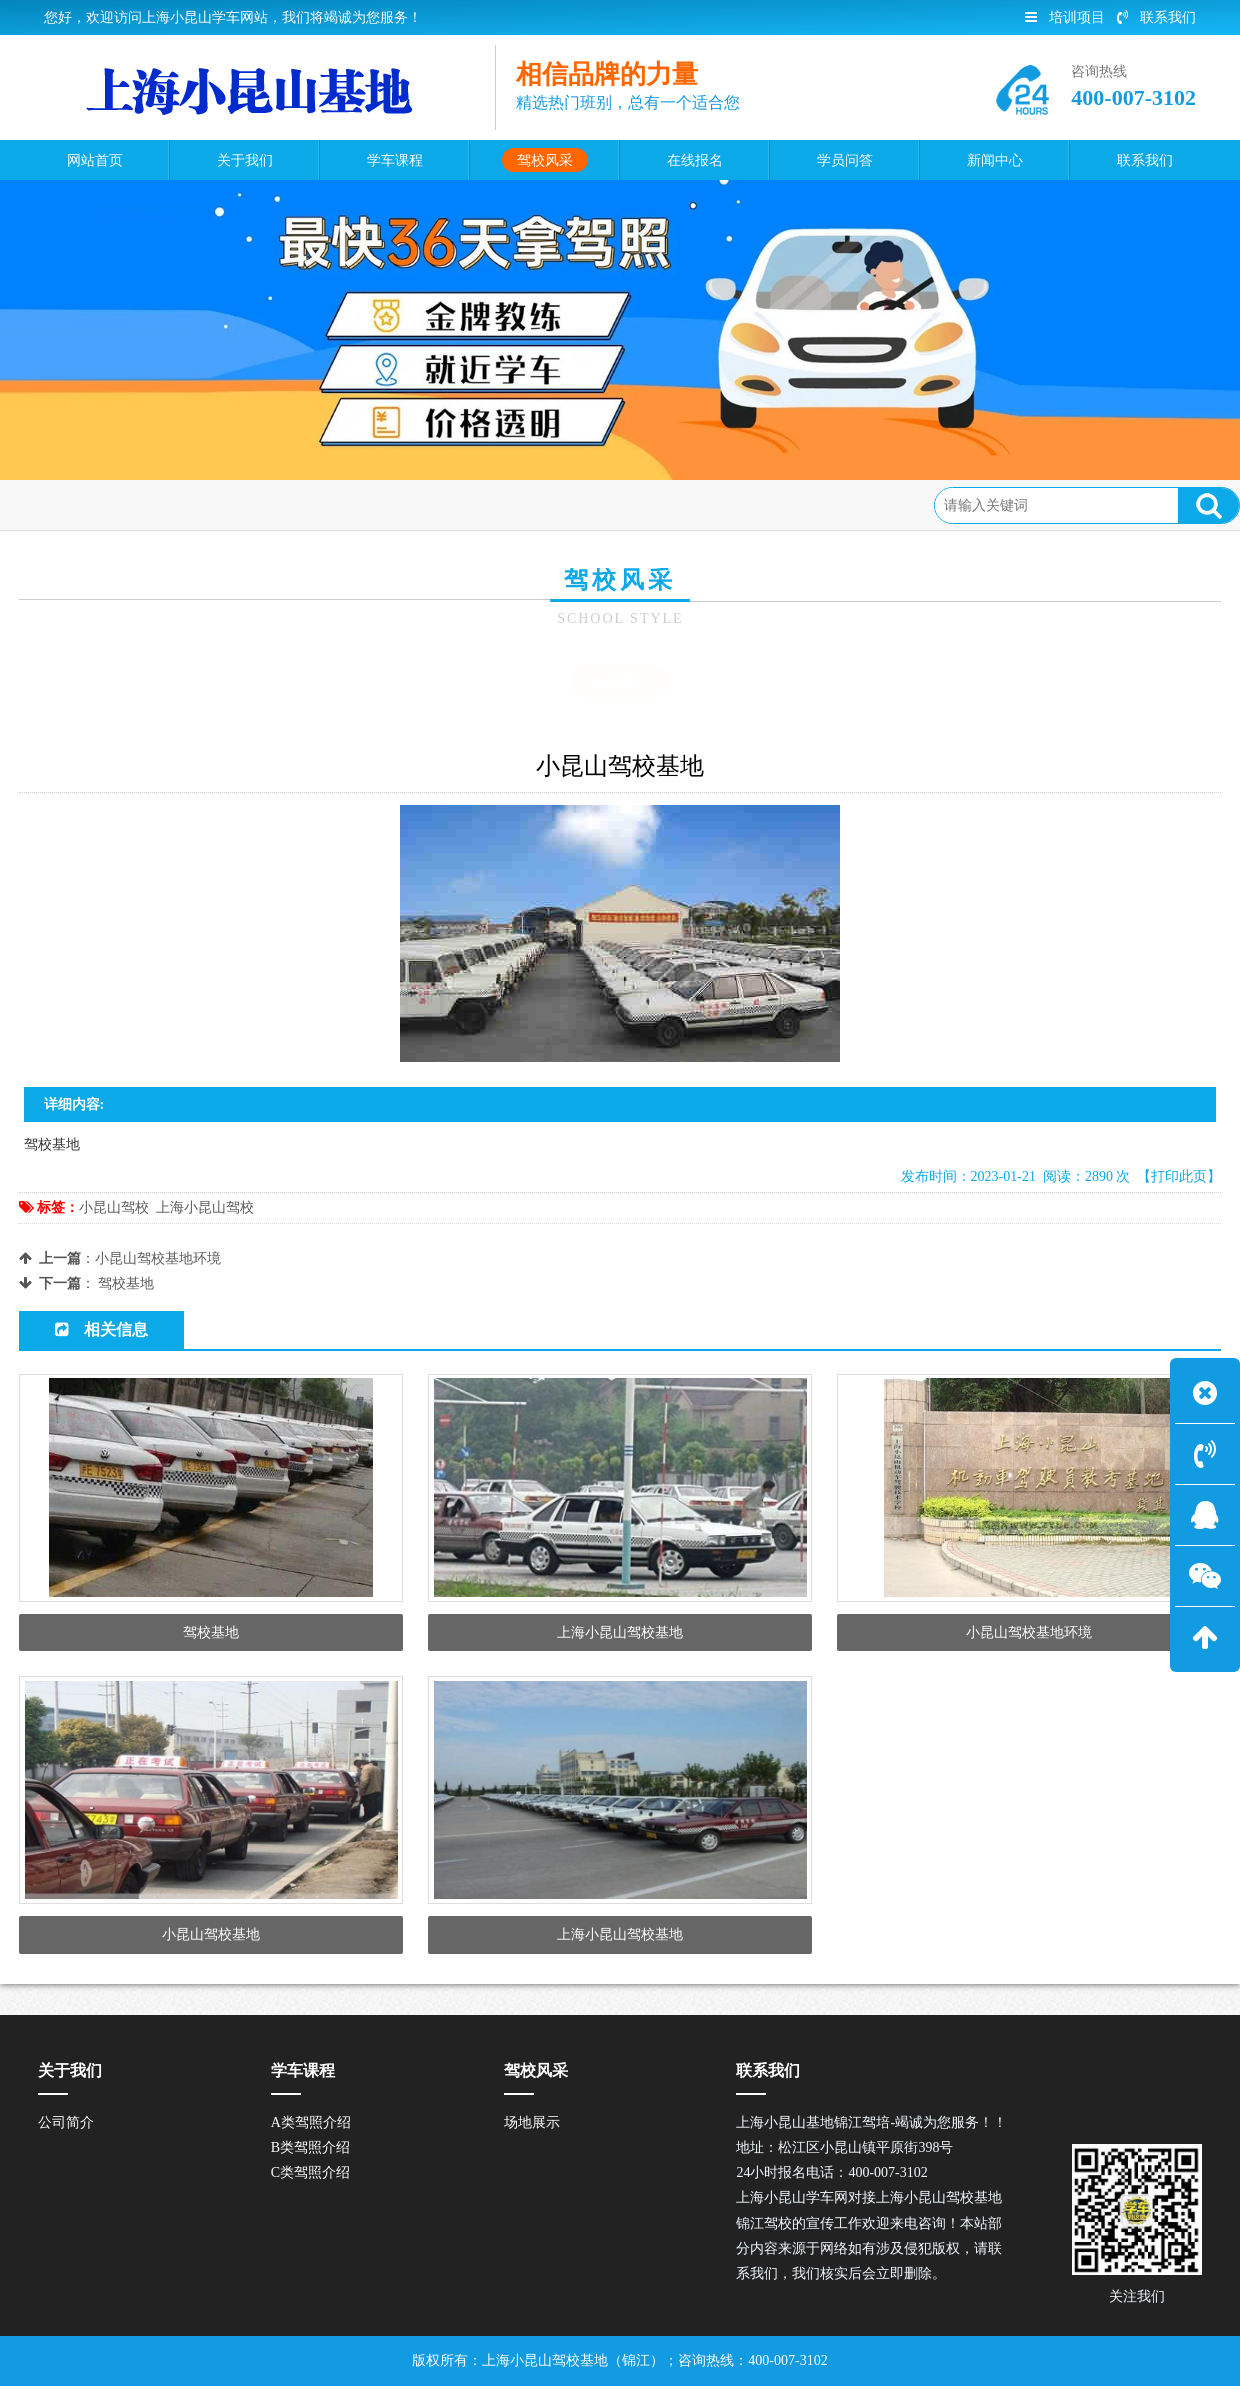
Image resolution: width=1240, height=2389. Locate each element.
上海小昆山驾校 (205, 1207)
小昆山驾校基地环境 (158, 1258)
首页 (102, 504)
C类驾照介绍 (310, 2175)
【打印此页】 (1179, 1176)
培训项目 (1065, 17)
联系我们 (1156, 17)
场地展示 (250, 504)
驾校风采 (169, 504)
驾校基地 (126, 1283)
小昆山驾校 (114, 1207)
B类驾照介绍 (310, 2150)
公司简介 (66, 2125)
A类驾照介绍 (311, 2125)
